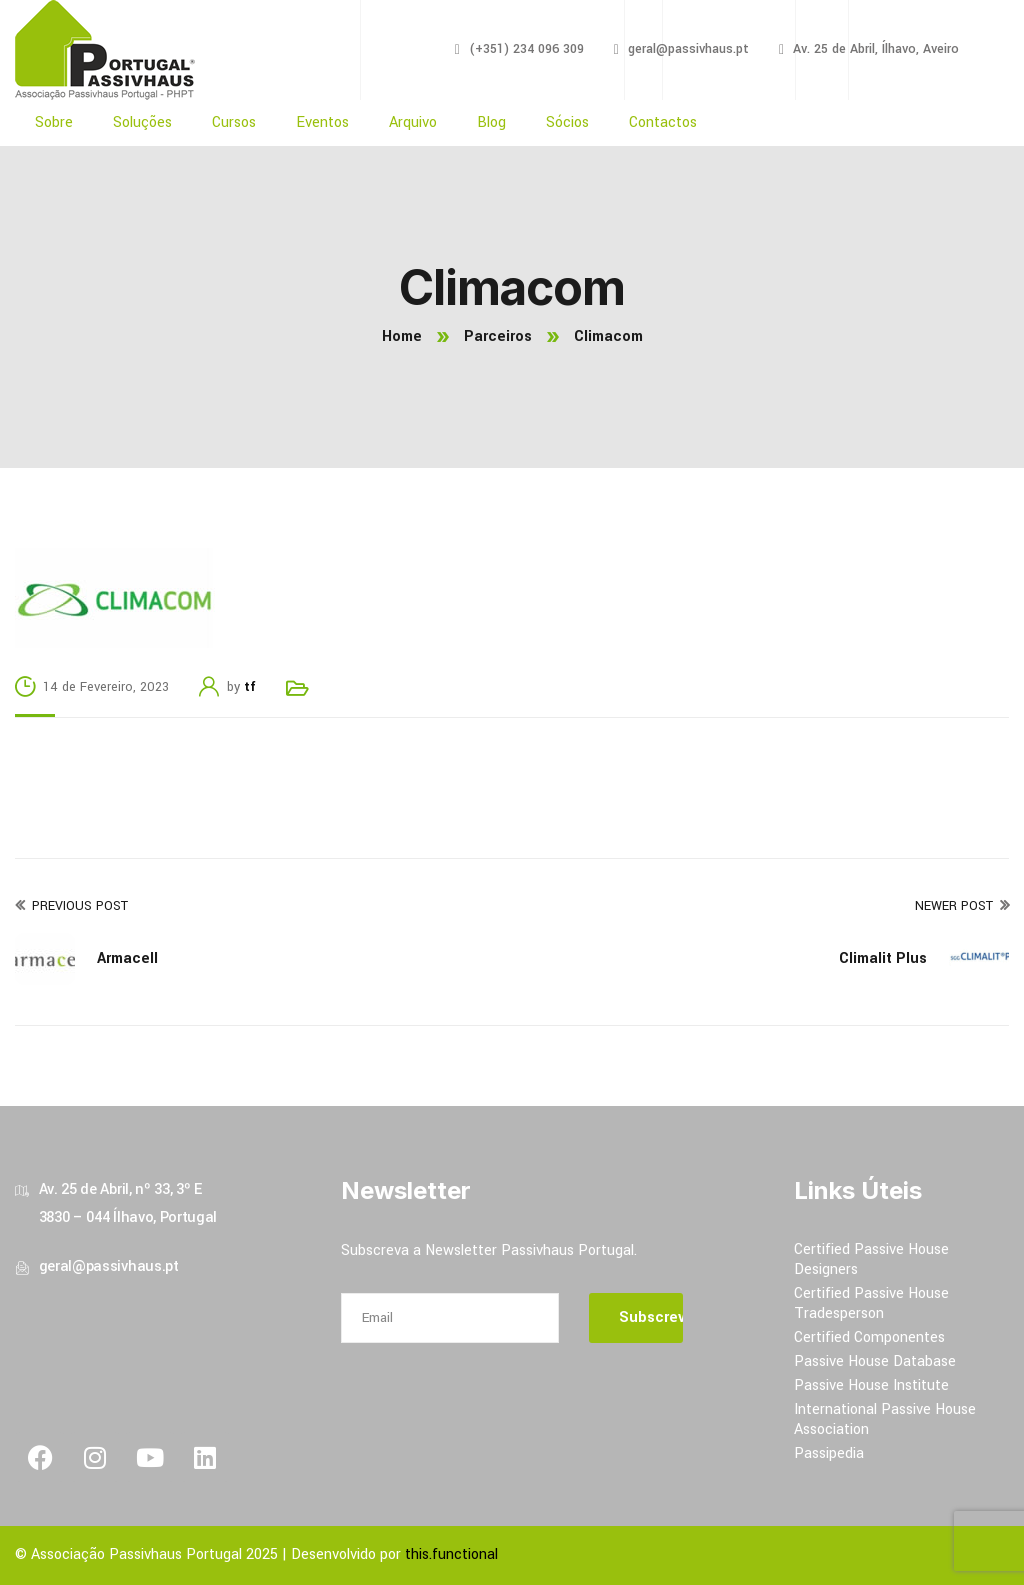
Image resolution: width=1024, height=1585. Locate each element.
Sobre (54, 122)
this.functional (451, 1554)
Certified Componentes (869, 1337)
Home (402, 336)
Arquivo (413, 122)
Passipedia (829, 1453)
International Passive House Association (885, 1419)
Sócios (567, 122)
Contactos (663, 122)
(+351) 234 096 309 (526, 49)
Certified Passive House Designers (871, 1259)
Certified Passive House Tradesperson (871, 1303)
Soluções (142, 122)
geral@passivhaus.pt (688, 49)
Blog (491, 122)
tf (250, 687)
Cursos (234, 122)
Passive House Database (875, 1361)
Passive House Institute (871, 1385)
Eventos (322, 122)
